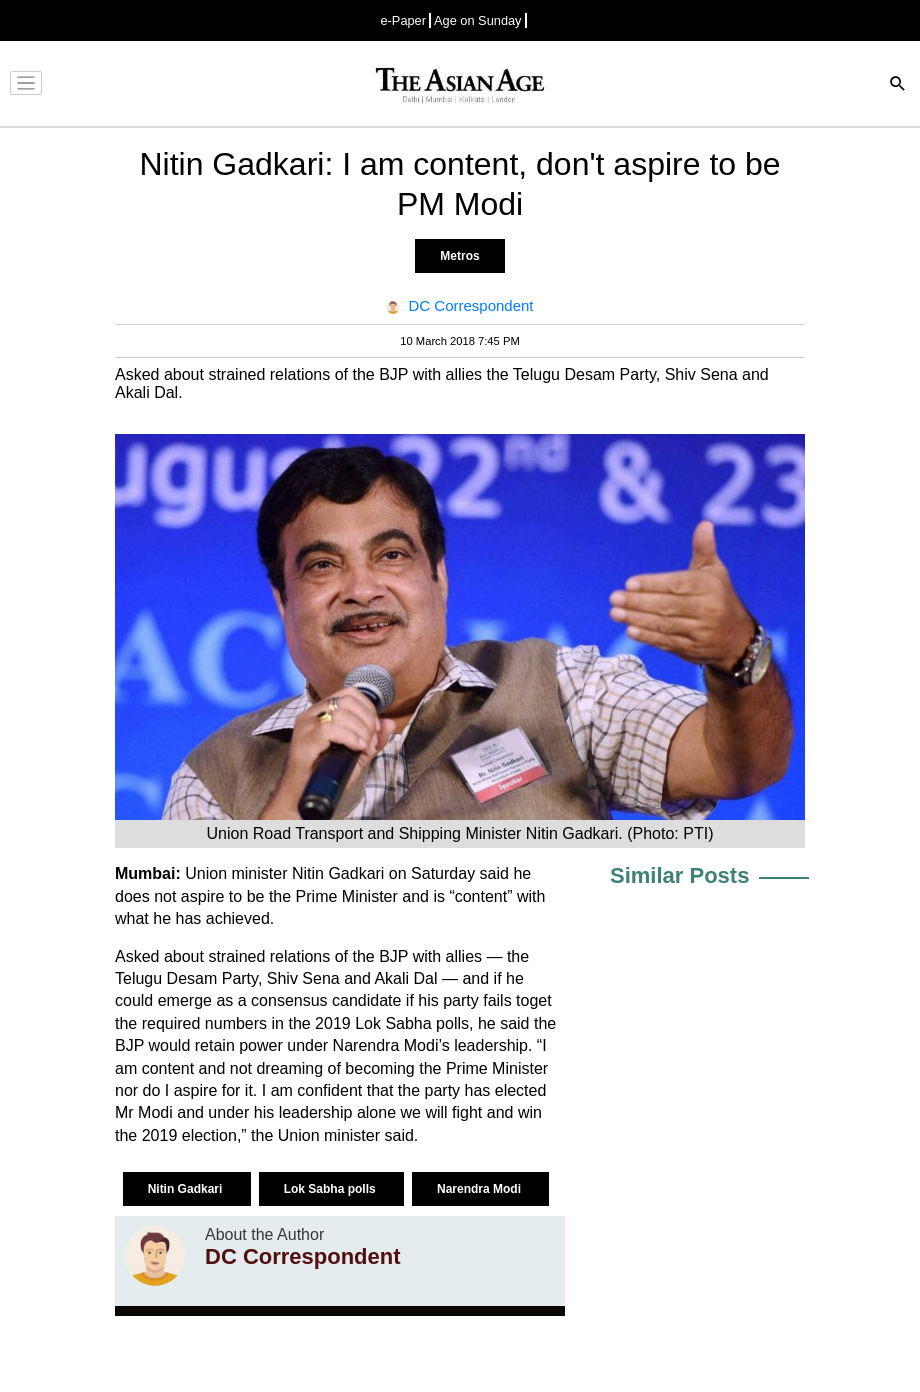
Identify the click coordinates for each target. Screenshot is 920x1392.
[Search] (898, 85)
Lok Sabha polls (331, 1189)
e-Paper (403, 20)
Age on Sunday (478, 20)
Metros (459, 256)
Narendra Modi (480, 1189)
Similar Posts (679, 875)
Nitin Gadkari (187, 1189)
